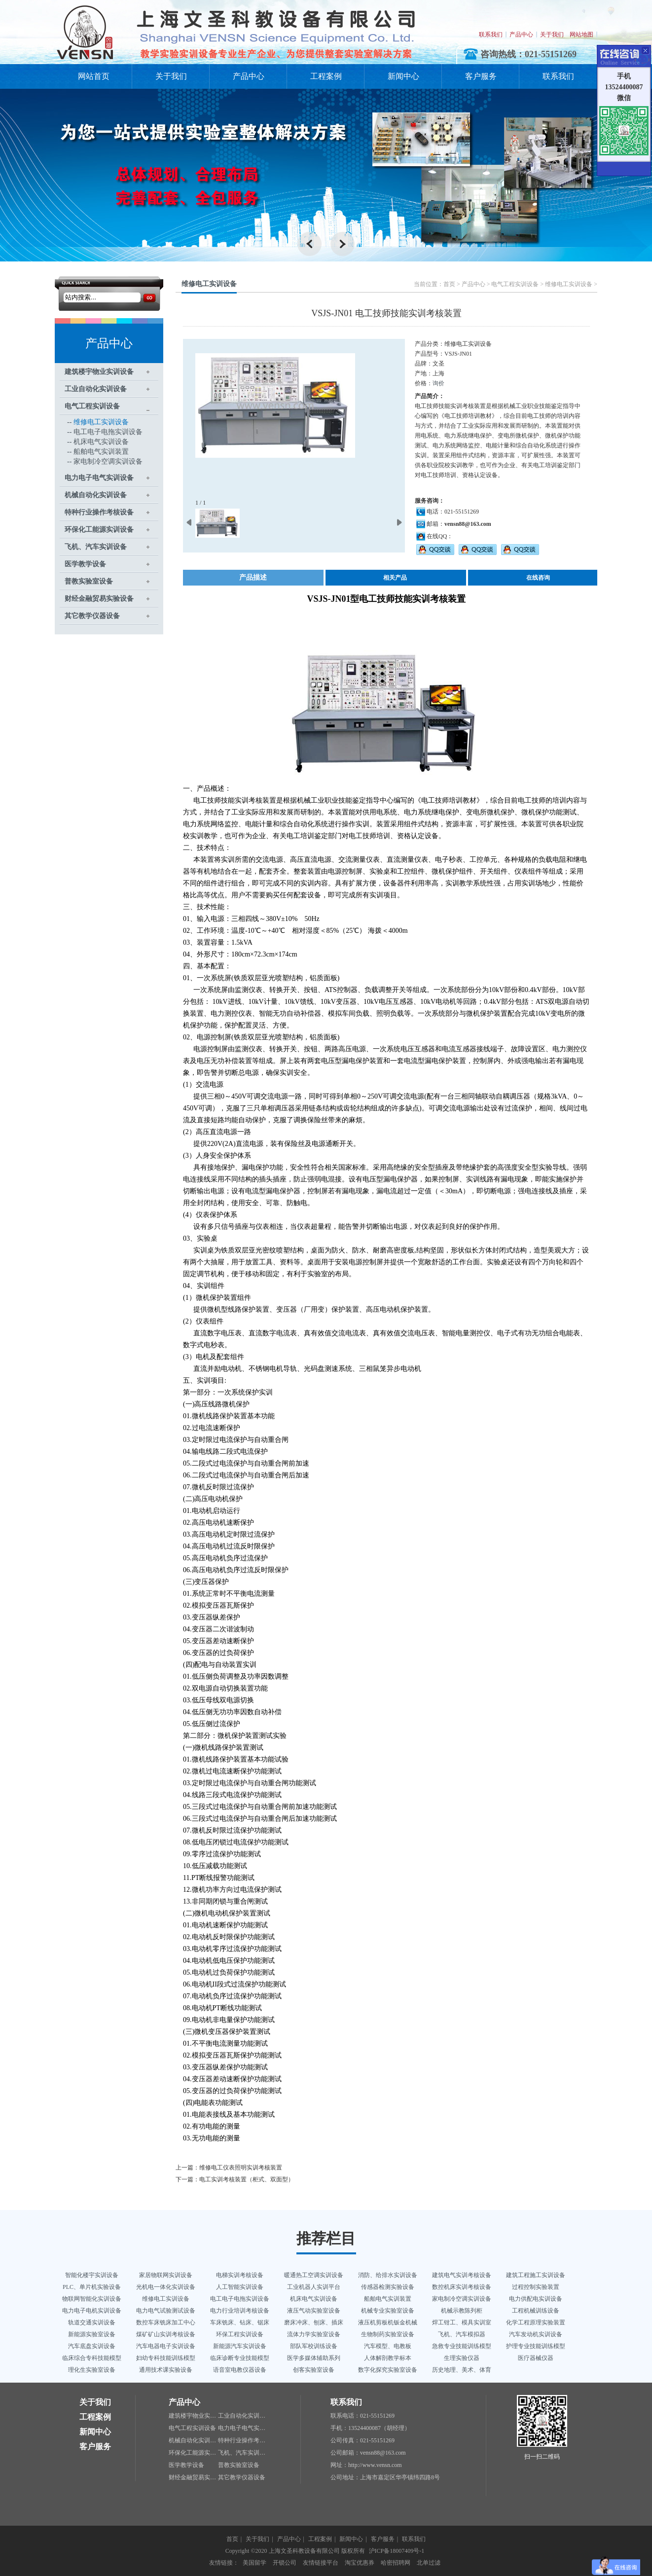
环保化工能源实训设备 (99, 529)
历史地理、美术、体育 (461, 2369)
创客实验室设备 (313, 2369)
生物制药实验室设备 (387, 2334)
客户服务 (481, 76)
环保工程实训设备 (239, 2334)
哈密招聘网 (395, 2562)
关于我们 (552, 34)
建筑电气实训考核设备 (461, 2275)
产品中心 (521, 34)
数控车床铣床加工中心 (165, 2322)
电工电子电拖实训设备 (108, 432)
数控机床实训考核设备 (461, 2286)
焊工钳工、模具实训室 (461, 2322)
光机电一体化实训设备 (165, 2286)
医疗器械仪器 (535, 2358)
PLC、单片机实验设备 (92, 2286)
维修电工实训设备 (101, 422)
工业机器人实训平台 (313, 2286)
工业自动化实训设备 (96, 389)
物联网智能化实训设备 (91, 2298)
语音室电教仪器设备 (239, 2369)
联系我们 (491, 34)
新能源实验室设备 (91, 2334)
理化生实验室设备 (91, 2369)
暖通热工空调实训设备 (313, 2275)
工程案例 (326, 76)
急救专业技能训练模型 (461, 2346)
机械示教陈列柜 (461, 2310)
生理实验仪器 (461, 2358)
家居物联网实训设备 (165, 2275)
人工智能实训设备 (239, 2286)
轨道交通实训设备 (91, 2322)
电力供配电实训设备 (535, 2298)
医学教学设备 (85, 564)
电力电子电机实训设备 (91, 2310)
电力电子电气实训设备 (99, 477)
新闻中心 (403, 76)
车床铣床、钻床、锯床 (239, 2322)
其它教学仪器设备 (92, 616)
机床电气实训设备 (101, 441)
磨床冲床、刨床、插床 (313, 2322)
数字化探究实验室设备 (387, 2369)
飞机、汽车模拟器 (461, 2334)
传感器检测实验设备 (387, 2286)
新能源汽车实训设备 (239, 2346)
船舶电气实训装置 (101, 451)
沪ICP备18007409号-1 (397, 2550)
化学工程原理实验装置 (535, 2322)
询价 (438, 383)
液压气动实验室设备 (313, 2310)
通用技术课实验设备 (165, 2369)
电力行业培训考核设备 (239, 2310)
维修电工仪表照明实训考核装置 (240, 2167)
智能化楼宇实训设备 (91, 2275)
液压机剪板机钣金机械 (387, 2322)
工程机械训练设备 (535, 2310)
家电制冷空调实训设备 (108, 461)
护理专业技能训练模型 (535, 2346)
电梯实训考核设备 (239, 2275)
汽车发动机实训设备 (535, 2334)
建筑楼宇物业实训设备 (99, 371)
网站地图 (581, 34)
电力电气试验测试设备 (165, 2310)
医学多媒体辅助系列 (313, 2358)
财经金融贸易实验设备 (99, 598)
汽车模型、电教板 (387, 2346)
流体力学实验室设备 (313, 2334)
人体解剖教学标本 (387, 2358)
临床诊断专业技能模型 (239, 2358)
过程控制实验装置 (535, 2286)
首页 (449, 284)
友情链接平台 (320, 2562)
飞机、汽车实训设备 (96, 547)
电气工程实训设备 (92, 406)
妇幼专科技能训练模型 (165, 2358)
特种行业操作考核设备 (99, 512)
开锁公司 (284, 2562)
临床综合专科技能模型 (91, 2358)
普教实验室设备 (89, 581)
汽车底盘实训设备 (91, 2346)
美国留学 (254, 2562)
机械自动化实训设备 (96, 495)
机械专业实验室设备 (387, 2310)
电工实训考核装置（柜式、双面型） (246, 2179)
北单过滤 (428, 2562)
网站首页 (93, 76)
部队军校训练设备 (313, 2346)
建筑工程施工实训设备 (535, 2275)
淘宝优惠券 (359, 2562)
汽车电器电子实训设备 (165, 2346)
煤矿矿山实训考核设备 (165, 2334)
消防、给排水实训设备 (387, 2275)
